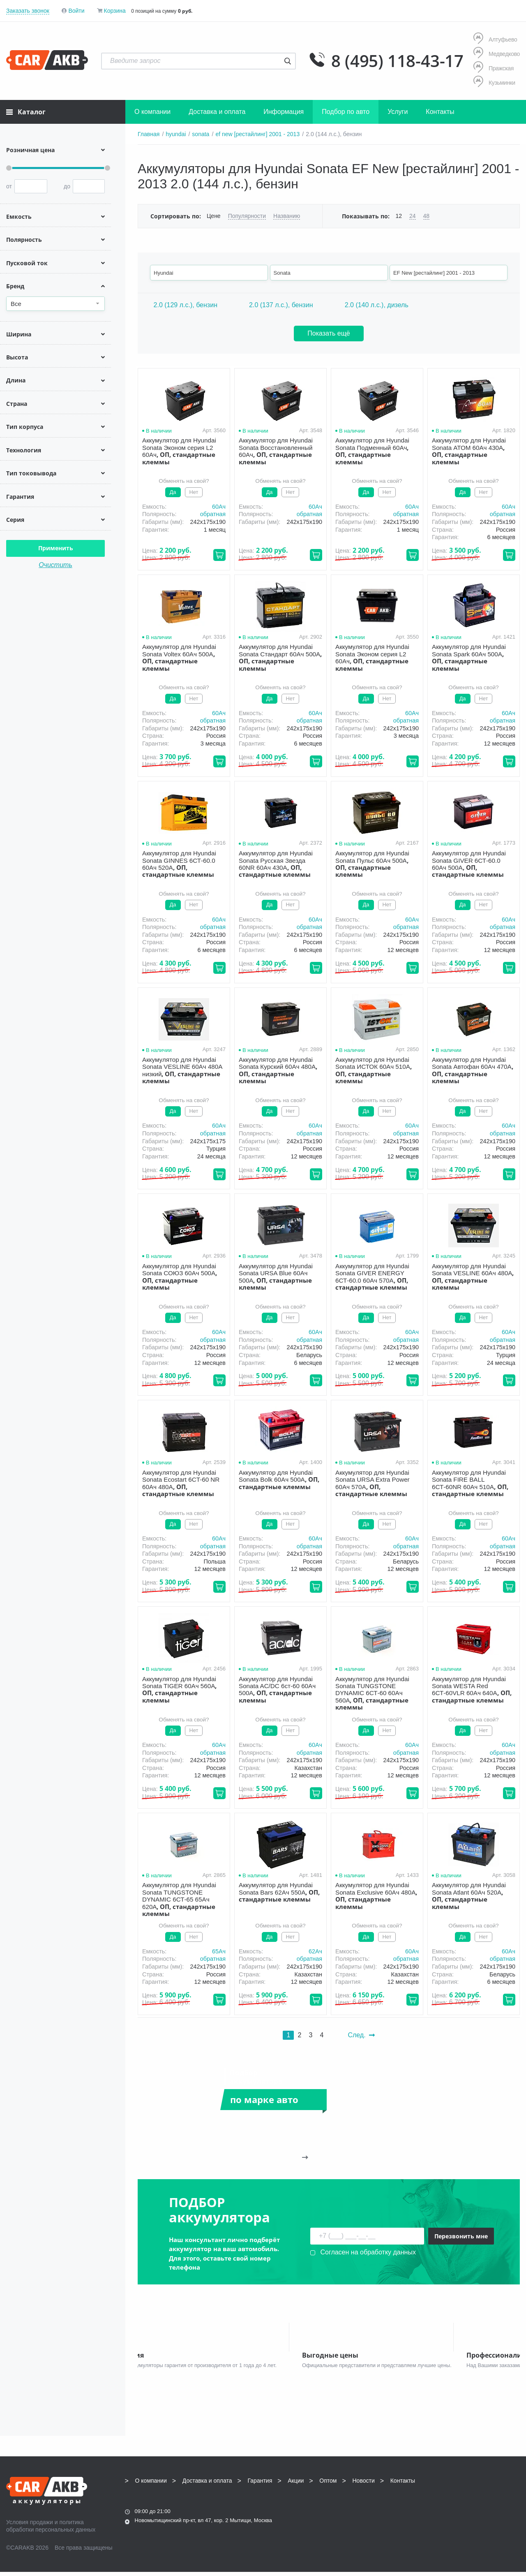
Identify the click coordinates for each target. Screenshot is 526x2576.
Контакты (440, 111)
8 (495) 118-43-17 (397, 61)
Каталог (26, 111)
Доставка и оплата (217, 111)
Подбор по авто (345, 111)
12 (398, 216)
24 (412, 216)
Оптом (328, 2485)
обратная (213, 514)
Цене (214, 216)
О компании (152, 111)
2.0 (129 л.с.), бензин (185, 304)
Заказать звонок (27, 10)
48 (426, 216)
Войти (76, 10)
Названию (286, 216)
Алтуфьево (495, 39)
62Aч (315, 1951)
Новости (364, 2485)
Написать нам (448, 2512)
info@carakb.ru (469, 2503)
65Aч (219, 1951)
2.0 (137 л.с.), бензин (281, 304)
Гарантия (260, 2485)
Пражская (493, 68)
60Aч (219, 506)
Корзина (114, 10)
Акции (296, 2485)
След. (361, 2035)
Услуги (398, 111)
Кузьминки (494, 82)
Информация (283, 111)
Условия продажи (29, 2526)
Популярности (247, 216)
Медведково (496, 53)
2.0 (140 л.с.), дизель (376, 304)
